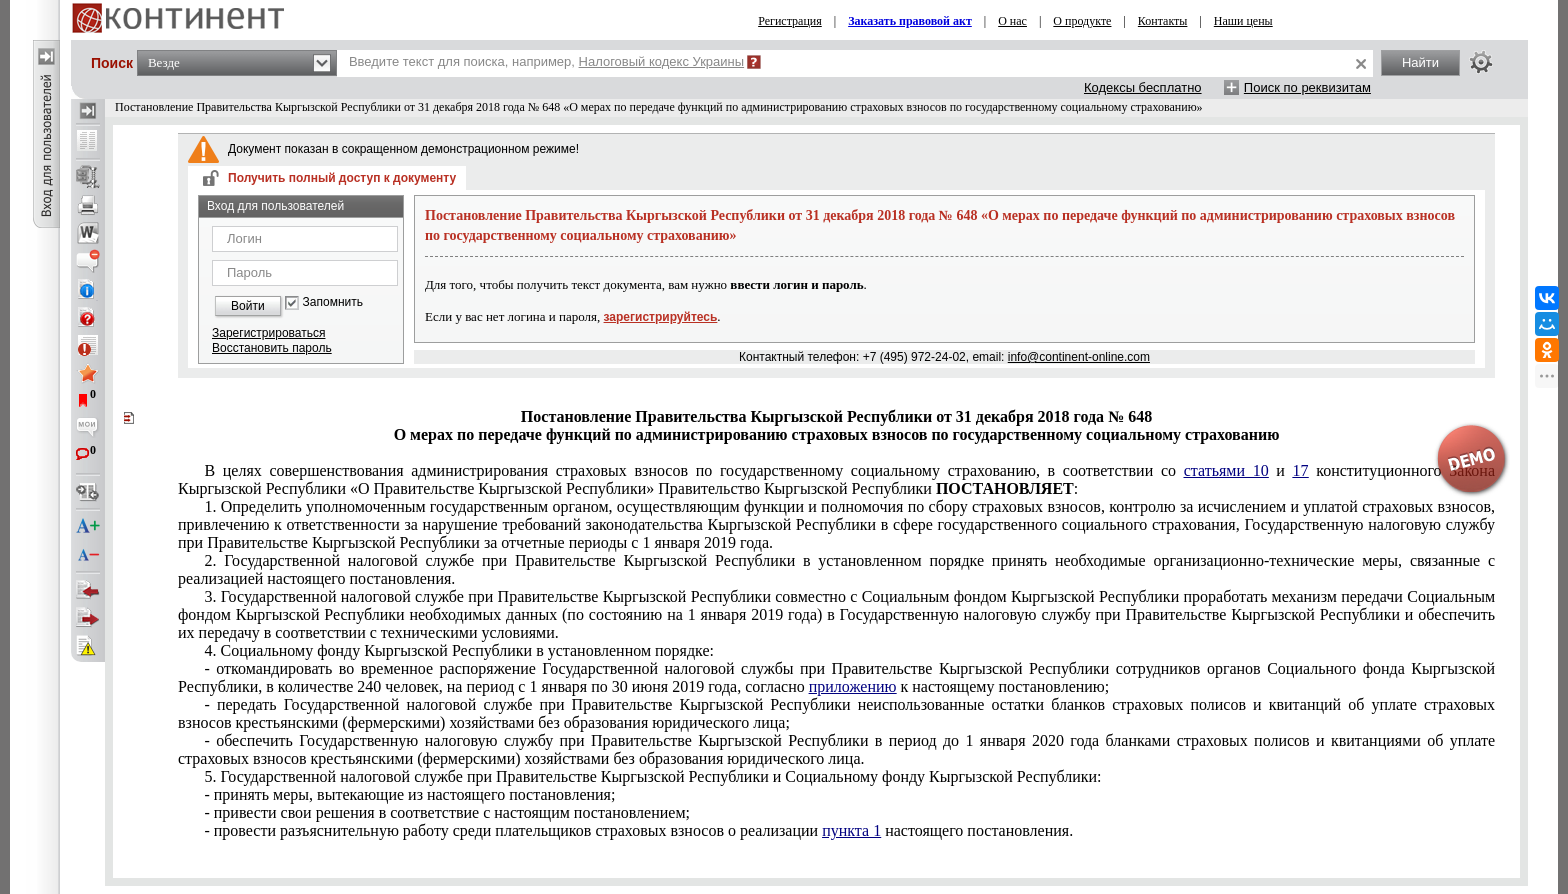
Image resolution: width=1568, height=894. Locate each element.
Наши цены (1243, 21)
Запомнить (333, 302)
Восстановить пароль (272, 348)
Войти (248, 306)
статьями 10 (1226, 470)
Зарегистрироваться (268, 333)
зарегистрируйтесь (661, 317)
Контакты (1163, 21)
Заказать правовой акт (910, 21)
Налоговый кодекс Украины (662, 61)
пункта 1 (851, 830)
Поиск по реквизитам (1307, 87)
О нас (1012, 21)
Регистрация (790, 21)
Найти (1420, 62)
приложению (853, 686)
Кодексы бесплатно (1143, 87)
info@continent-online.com (1079, 357)
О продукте (1082, 21)
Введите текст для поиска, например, (546, 61)
